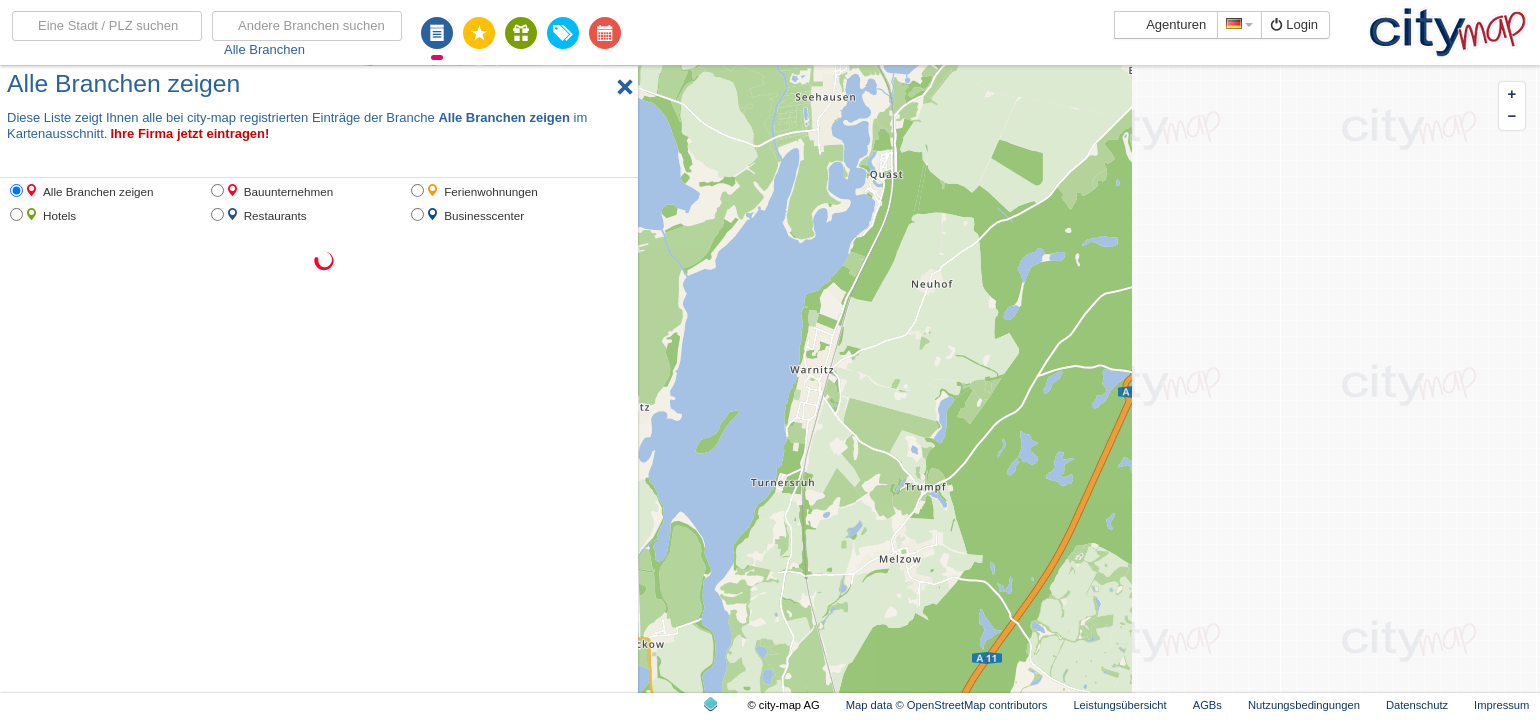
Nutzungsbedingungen (1304, 705)
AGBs (1207, 705)
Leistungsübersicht (1119, 705)
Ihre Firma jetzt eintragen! (189, 133)
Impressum (1501, 705)
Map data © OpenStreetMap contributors (947, 705)
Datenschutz (1417, 705)
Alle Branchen (264, 49)
